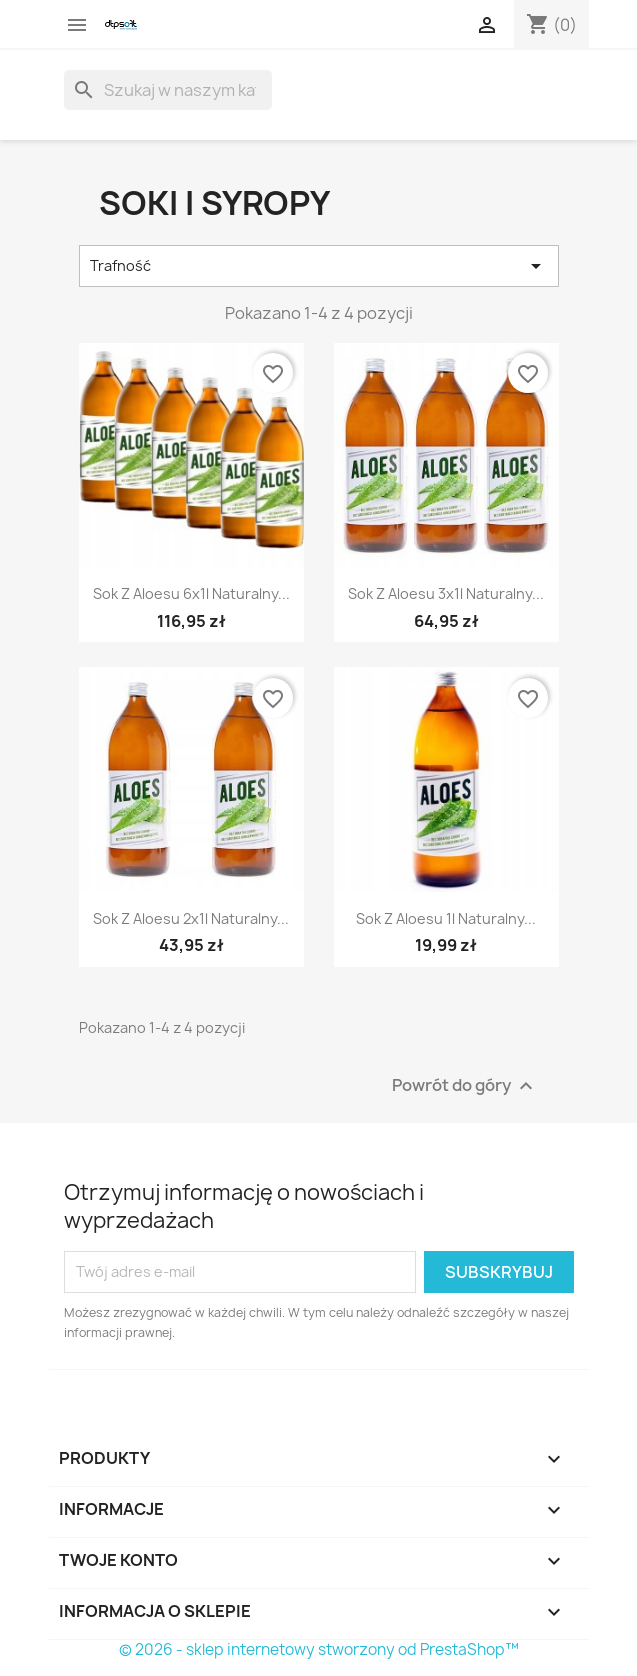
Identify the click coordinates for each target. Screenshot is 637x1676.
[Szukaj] (168, 90)
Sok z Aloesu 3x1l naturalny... (446, 593)
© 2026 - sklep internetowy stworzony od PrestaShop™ (319, 1649)
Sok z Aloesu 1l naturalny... (446, 918)
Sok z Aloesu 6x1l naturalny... (191, 593)
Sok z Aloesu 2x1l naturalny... (191, 918)
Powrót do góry (465, 1085)
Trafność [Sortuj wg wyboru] (319, 266)
